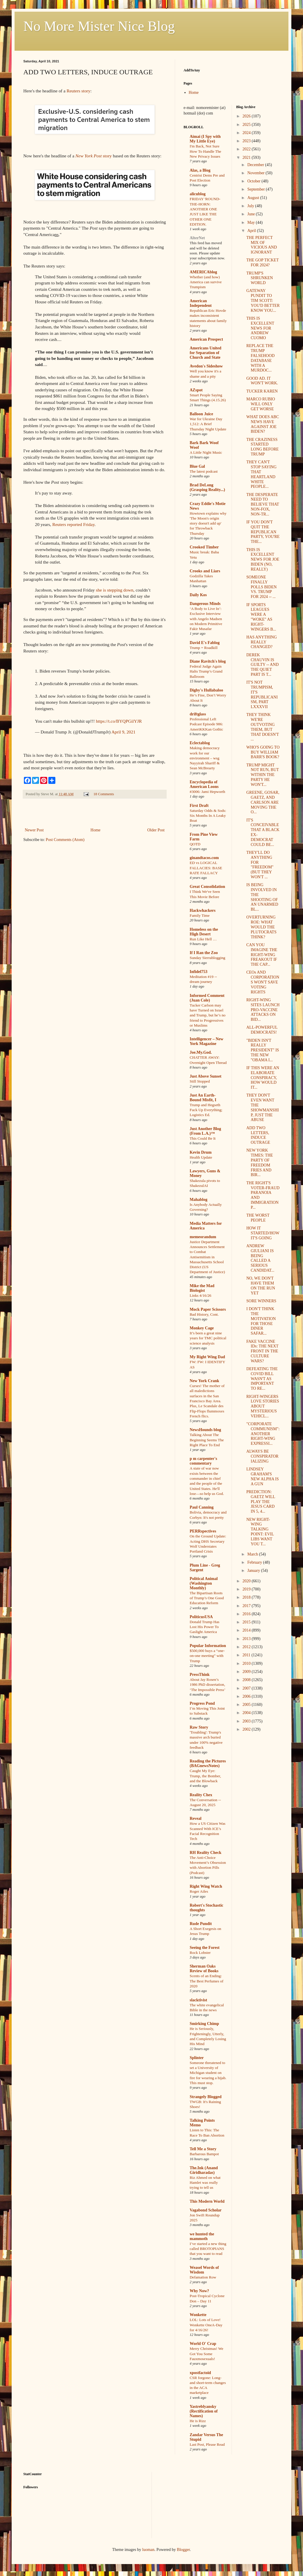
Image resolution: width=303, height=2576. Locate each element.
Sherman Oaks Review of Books (204, 1968)
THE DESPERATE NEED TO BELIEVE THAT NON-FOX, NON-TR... (262, 504)
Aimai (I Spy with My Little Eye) (205, 138)
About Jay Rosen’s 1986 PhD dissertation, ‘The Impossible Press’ (208, 1684)
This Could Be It (203, 1138)
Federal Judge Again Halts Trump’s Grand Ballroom (206, 671)
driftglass (198, 714)
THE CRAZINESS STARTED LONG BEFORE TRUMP (262, 446)
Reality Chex (201, 1795)
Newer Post (34, 830)
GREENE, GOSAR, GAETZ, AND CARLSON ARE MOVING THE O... (262, 802)
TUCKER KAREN (262, 391)
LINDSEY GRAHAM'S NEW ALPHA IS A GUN (262, 1476)
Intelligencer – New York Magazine (206, 1041)
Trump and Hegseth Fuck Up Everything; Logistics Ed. (206, 1110)
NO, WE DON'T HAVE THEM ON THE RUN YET (260, 1285)
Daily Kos (198, 595)
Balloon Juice (201, 414)
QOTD (195, 844)
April (252, 230)
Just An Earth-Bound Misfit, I (203, 1097)
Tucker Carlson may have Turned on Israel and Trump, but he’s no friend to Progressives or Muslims (208, 1015)
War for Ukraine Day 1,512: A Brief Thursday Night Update (208, 424)
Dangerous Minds (205, 603)
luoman (148, 2549)
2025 (247, 124)
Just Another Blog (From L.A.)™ (205, 1131)
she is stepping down (114, 589)
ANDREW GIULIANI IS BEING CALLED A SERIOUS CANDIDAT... (260, 1258)
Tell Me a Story (203, 2149)
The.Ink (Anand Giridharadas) (204, 2170)
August (253, 198)
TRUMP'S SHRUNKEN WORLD (259, 278)
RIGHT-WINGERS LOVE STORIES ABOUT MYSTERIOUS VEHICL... (262, 1406)
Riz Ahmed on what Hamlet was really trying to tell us (205, 2182)
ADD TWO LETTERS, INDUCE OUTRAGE (258, 1135)
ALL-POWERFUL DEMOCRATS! (261, 1029)
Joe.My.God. (201, 1052)
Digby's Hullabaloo (206, 690)
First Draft (199, 805)
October (254, 181)
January (254, 1570)
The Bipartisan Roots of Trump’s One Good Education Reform (207, 1598)
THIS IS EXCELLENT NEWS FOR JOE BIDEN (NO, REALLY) (262, 559)
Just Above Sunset (205, 1076)
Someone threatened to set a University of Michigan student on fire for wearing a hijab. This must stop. (208, 2073)
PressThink (199, 1674)
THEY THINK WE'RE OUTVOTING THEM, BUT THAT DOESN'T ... (262, 726)
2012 (247, 1647)
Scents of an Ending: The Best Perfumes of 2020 (206, 1981)
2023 (247, 141)
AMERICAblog (203, 272)
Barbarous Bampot (204, 2154)
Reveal (195, 1818)
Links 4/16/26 (200, 1295)
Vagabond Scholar (206, 2210)
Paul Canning (202, 1507)
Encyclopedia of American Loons (204, 784)
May (251, 222)
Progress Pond (202, 1703)
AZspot (196, 390)
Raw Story (199, 1727)
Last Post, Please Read (207, 2444)
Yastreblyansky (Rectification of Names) (204, 2411)
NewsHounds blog (205, 1430)
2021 (247, 157)
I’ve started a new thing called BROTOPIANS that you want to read (208, 2248)
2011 (246, 1655)
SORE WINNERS (261, 1301)
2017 (247, 1606)
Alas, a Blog (200, 170)
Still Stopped (200, 1081)
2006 (247, 1696)
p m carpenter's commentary (203, 1460)
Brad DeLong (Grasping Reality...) (207, 487)
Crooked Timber (204, 547)
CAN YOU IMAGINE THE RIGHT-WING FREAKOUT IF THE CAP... (261, 955)
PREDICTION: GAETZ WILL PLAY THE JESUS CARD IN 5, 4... (260, 1502)
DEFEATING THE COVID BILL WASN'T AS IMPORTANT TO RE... (261, 1379)
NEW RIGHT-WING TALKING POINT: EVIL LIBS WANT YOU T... (260, 1531)
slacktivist (198, 2000)
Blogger (183, 2549)
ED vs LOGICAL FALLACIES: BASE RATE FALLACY (206, 868)
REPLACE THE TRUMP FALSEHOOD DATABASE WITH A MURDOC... (260, 358)
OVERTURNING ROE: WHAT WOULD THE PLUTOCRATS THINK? (261, 927)
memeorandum (203, 1237)
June (251, 214)
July (251, 206)
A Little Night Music (206, 452)
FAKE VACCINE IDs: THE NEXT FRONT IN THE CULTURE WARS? (262, 1351)
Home (96, 830)
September (256, 189)
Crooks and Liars (205, 571)
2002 (247, 1729)
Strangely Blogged (205, 2097)
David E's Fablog (205, 643)
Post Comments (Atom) (65, 839)
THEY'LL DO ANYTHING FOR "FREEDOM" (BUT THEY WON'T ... (259, 864)
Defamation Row (203, 2277)
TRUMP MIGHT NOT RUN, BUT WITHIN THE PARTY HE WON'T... (262, 775)
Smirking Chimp (204, 2023)
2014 (247, 1630)
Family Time (199, 915)
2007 (247, 1688)
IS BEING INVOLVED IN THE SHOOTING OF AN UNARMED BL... (262, 897)
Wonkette (198, 2315)
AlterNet (197, 238)
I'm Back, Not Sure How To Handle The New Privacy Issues (205, 151)
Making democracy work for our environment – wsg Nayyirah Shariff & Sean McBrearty (205, 758)
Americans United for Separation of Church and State (205, 353)
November (256, 173)
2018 (247, 1597)
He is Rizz (198, 2421)
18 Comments (104, 794)
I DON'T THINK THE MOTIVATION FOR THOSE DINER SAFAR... (261, 1321)
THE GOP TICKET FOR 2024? (262, 262)
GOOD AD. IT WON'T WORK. (262, 381)
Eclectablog (200, 743)
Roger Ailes (199, 1891)
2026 (247, 116)
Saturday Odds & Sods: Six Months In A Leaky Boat (208, 815)
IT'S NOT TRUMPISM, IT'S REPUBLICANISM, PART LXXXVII (262, 694)
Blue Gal (197, 466)
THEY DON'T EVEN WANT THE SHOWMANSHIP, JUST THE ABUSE (262, 1107)
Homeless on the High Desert (204, 931)
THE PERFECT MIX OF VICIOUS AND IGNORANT (261, 244)
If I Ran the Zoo (204, 953)
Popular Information (208, 1646)
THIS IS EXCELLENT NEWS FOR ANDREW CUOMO (260, 328)
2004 (247, 1713)
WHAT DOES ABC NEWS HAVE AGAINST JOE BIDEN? (262, 424)
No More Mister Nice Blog (99, 26)
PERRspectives (203, 1531)
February (255, 1562)
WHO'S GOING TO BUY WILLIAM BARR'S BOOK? (262, 752)
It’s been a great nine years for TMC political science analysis (208, 1338)
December (256, 165)
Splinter (197, 2058)
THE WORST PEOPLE (257, 1217)
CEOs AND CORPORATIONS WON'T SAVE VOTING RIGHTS (262, 982)
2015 (247, 1622)
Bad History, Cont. (204, 1314)
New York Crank (204, 1381)
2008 (247, 1680)
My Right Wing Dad (207, 1357)
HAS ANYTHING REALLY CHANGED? (261, 642)
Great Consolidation (207, 886)
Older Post (156, 830)
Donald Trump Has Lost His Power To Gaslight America (204, 1627)
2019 (247, 1589)
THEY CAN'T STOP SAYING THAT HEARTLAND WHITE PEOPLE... (261, 474)
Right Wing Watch (206, 1886)
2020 (247, 1581)
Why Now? (199, 2291)
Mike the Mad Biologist (202, 1288)
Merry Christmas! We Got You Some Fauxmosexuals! (206, 2353)
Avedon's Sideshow (206, 366)
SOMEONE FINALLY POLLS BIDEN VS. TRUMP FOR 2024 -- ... (261, 587)
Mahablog (198, 1199)
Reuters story (79, 90)
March (253, 1554)
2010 (247, 1663)
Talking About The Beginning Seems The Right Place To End (207, 1440)
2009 (247, 1671)
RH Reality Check (205, 1852)
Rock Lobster (200, 1952)
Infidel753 (198, 971)
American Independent (201, 303)
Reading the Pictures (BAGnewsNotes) (208, 1763)
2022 (247, 149)
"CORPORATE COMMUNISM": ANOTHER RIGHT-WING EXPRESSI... (262, 1434)
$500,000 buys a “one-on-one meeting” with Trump (207, 1655)
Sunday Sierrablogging (207, 958)
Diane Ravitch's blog (208, 661)
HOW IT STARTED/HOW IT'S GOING (262, 1233)
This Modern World (207, 2201)
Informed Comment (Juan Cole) (207, 997)
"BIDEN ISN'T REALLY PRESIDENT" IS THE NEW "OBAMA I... (262, 1050)
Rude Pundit (201, 1924)
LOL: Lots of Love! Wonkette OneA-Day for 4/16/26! (206, 2325)
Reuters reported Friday (73, 524)
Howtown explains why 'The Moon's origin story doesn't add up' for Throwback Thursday (208, 523)
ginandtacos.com (204, 858)
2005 (247, 1704)
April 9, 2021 (123, 731)
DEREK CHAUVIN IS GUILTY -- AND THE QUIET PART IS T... (262, 665)
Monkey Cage (202, 1328)
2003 (247, 1721)
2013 (247, 1639)
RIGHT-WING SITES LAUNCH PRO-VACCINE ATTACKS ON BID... (262, 1010)
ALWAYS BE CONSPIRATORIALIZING (262, 1456)
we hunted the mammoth (202, 2236)
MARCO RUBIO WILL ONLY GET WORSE (260, 404)
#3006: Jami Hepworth (207, 791)
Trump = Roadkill (204, 647)
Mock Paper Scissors (208, 1309)
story (93, 155)
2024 (247, 133)
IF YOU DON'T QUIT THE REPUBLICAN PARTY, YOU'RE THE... (262, 532)
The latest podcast (204, 471)
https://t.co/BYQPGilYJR (119, 721)
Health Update (201, 1157)
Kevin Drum (201, 1152)
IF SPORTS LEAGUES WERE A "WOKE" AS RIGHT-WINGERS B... (261, 617)
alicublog (197, 194)
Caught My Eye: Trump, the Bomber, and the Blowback (205, 1776)
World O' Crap (203, 2343)
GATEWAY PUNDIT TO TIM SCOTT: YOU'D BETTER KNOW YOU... (262, 300)
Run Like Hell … (203, 939)
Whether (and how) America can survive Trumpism (206, 282)
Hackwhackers (203, 910)
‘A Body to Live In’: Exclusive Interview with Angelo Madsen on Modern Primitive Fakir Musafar (206, 618)
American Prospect (206, 339)
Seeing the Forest (204, 1947)
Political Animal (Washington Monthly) (204, 1583)
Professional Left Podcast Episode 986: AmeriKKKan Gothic (206, 724)
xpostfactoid (200, 2373)
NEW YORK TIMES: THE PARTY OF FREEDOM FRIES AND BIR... (259, 1162)
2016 (247, 1614)
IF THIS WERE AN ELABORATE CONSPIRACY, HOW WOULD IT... (262, 1078)
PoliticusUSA (201, 1617)
